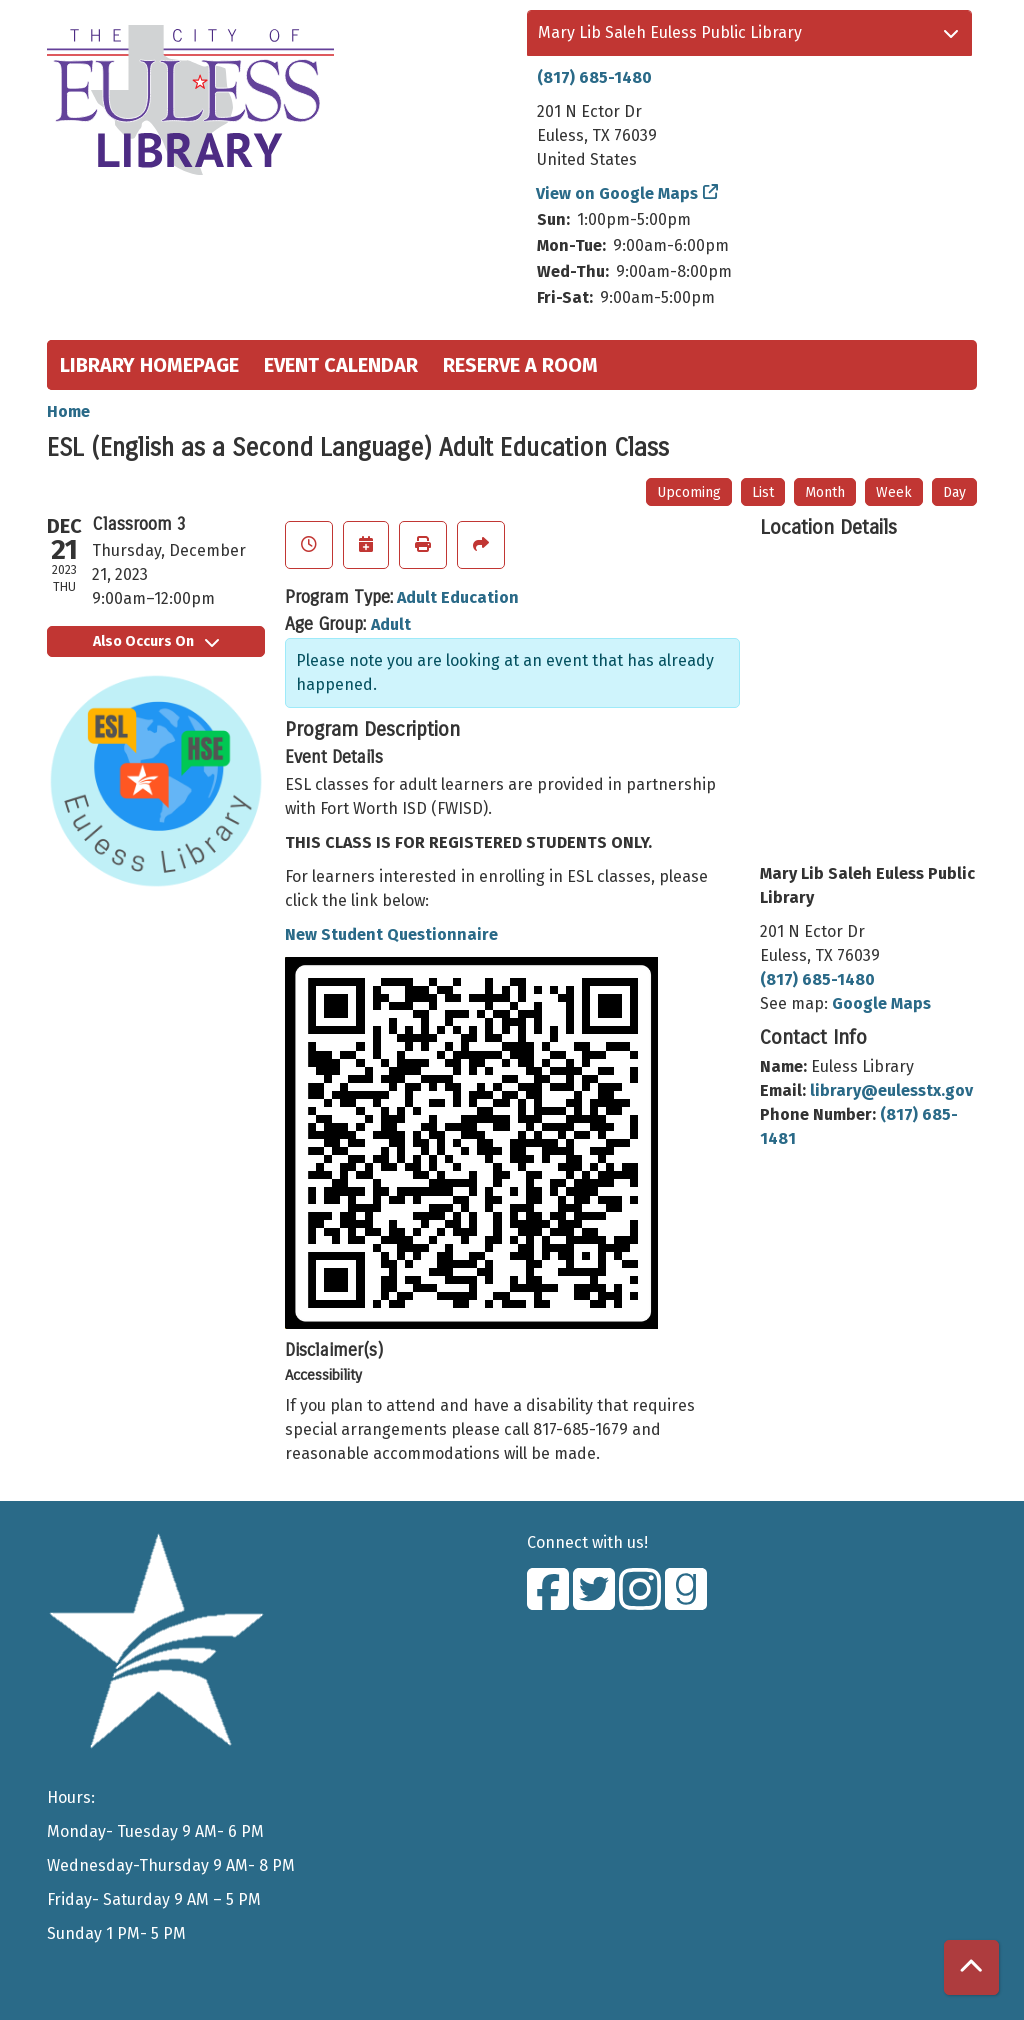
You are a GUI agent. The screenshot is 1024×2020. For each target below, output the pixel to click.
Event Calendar (341, 365)
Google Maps (881, 1003)
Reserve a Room (520, 365)
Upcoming (689, 492)
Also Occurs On (156, 641)
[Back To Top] (971, 1967)
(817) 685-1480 (594, 77)
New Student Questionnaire (391, 934)
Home (68, 411)
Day (954, 492)
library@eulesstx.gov (891, 1090)
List (763, 492)
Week (894, 492)
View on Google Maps (617, 193)
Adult (391, 624)
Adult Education (458, 597)
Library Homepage (149, 365)
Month (825, 492)
